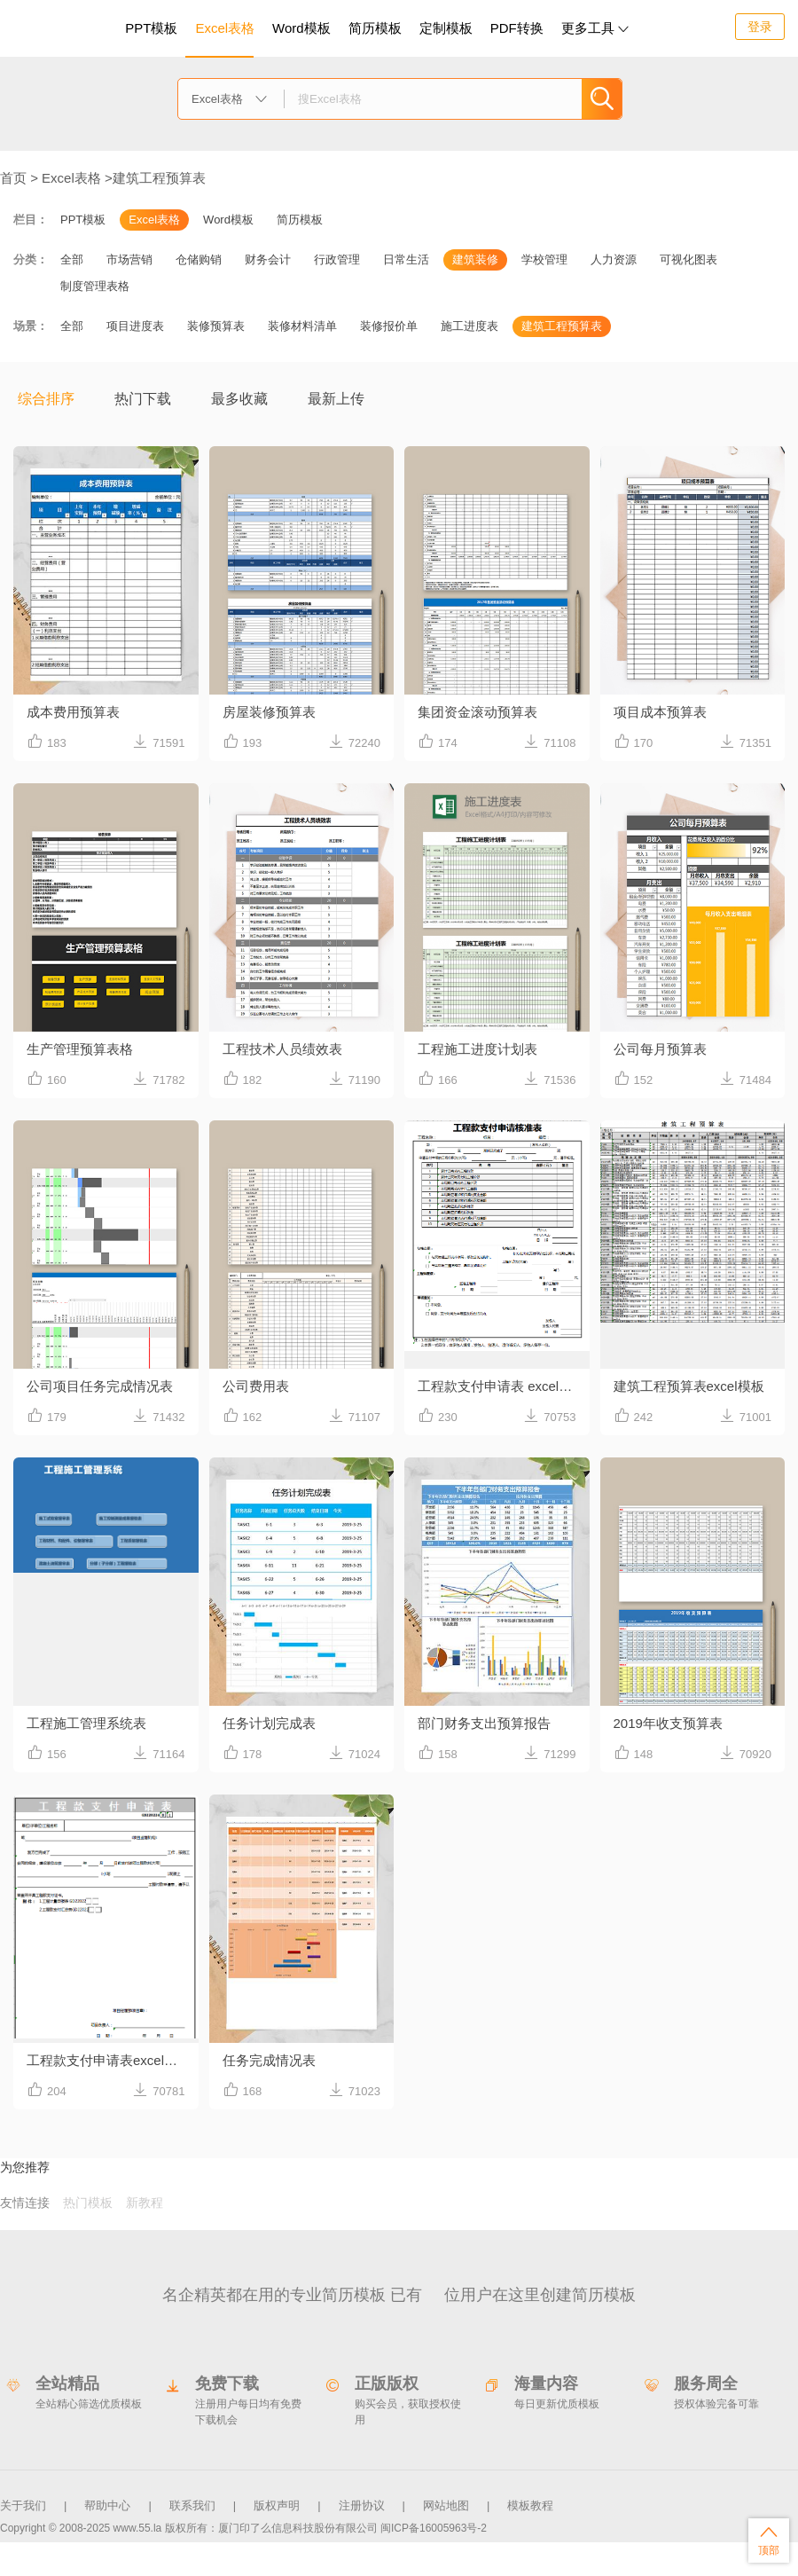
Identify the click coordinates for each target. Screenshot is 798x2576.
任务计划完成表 (269, 1723)
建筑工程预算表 (159, 177)
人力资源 (614, 259)
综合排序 (46, 398)
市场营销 (129, 259)
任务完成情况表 (269, 2060)
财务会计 (268, 259)
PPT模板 (151, 27)
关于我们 (23, 2505)
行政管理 (337, 259)
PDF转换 (517, 27)
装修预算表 (216, 326)
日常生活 (406, 259)
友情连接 (25, 2202)
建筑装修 (475, 259)
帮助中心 (107, 2505)
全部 (71, 259)
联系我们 (192, 2505)
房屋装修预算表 (269, 711)
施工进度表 (469, 326)
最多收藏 (239, 398)
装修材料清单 (302, 326)
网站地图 (446, 2505)
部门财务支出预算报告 (484, 1723)
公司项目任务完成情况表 (100, 1386)
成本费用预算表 (73, 711)
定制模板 (448, 25)
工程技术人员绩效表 (282, 1048)
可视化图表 (688, 259)
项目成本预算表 (660, 711)
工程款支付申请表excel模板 (109, 2060)
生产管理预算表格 (80, 1048)
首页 (13, 177)
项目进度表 (135, 326)
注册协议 (362, 2505)
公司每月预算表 (660, 1048)
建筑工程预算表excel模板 (689, 1386)
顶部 (768, 2539)
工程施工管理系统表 (86, 1723)
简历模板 (375, 27)
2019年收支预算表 (668, 1723)
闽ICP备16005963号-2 (433, 2528)
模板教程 (530, 2505)
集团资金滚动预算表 (477, 711)
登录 (759, 27)
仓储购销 (199, 259)
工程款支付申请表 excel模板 (501, 1386)
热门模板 (88, 2202)
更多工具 (595, 27)
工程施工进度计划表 (477, 1048)
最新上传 (336, 398)
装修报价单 (389, 326)
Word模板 (301, 27)
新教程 (144, 2202)
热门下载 (142, 398)
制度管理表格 (94, 286)
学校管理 (544, 259)
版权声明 (277, 2505)
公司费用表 (256, 1386)
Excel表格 (224, 27)
